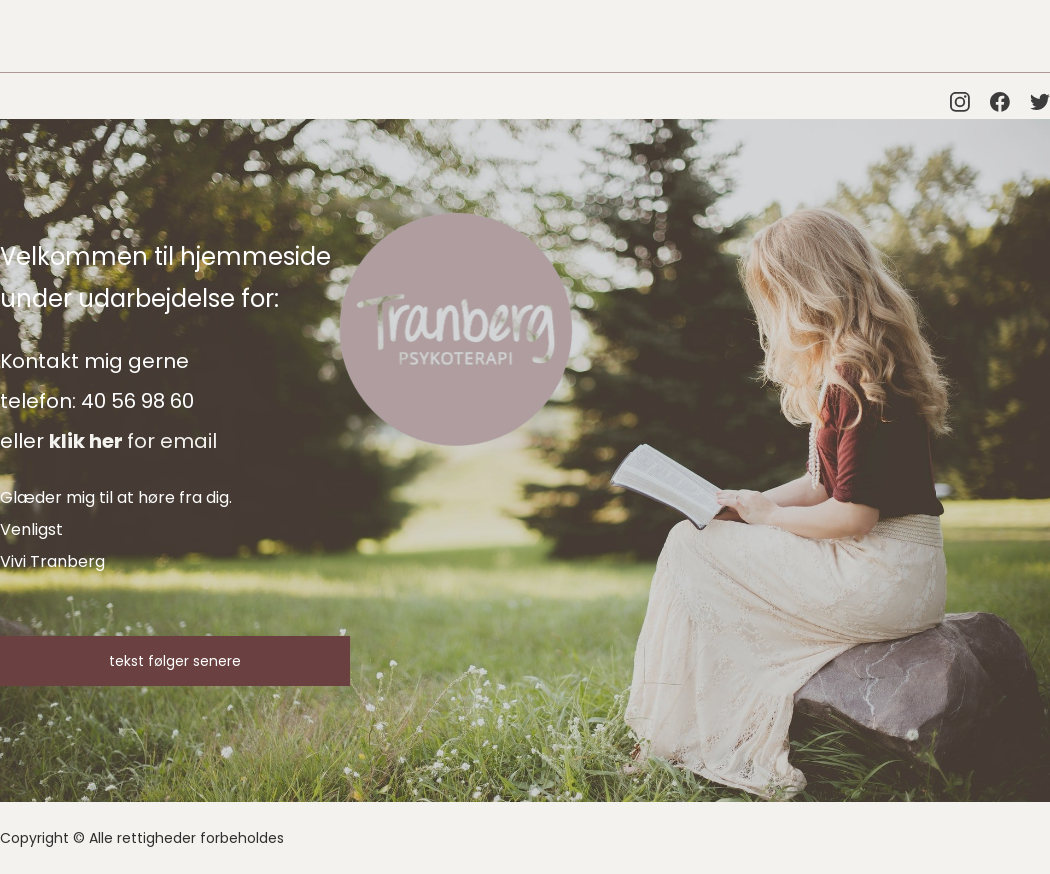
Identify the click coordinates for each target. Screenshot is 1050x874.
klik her (88, 441)
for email (172, 441)
